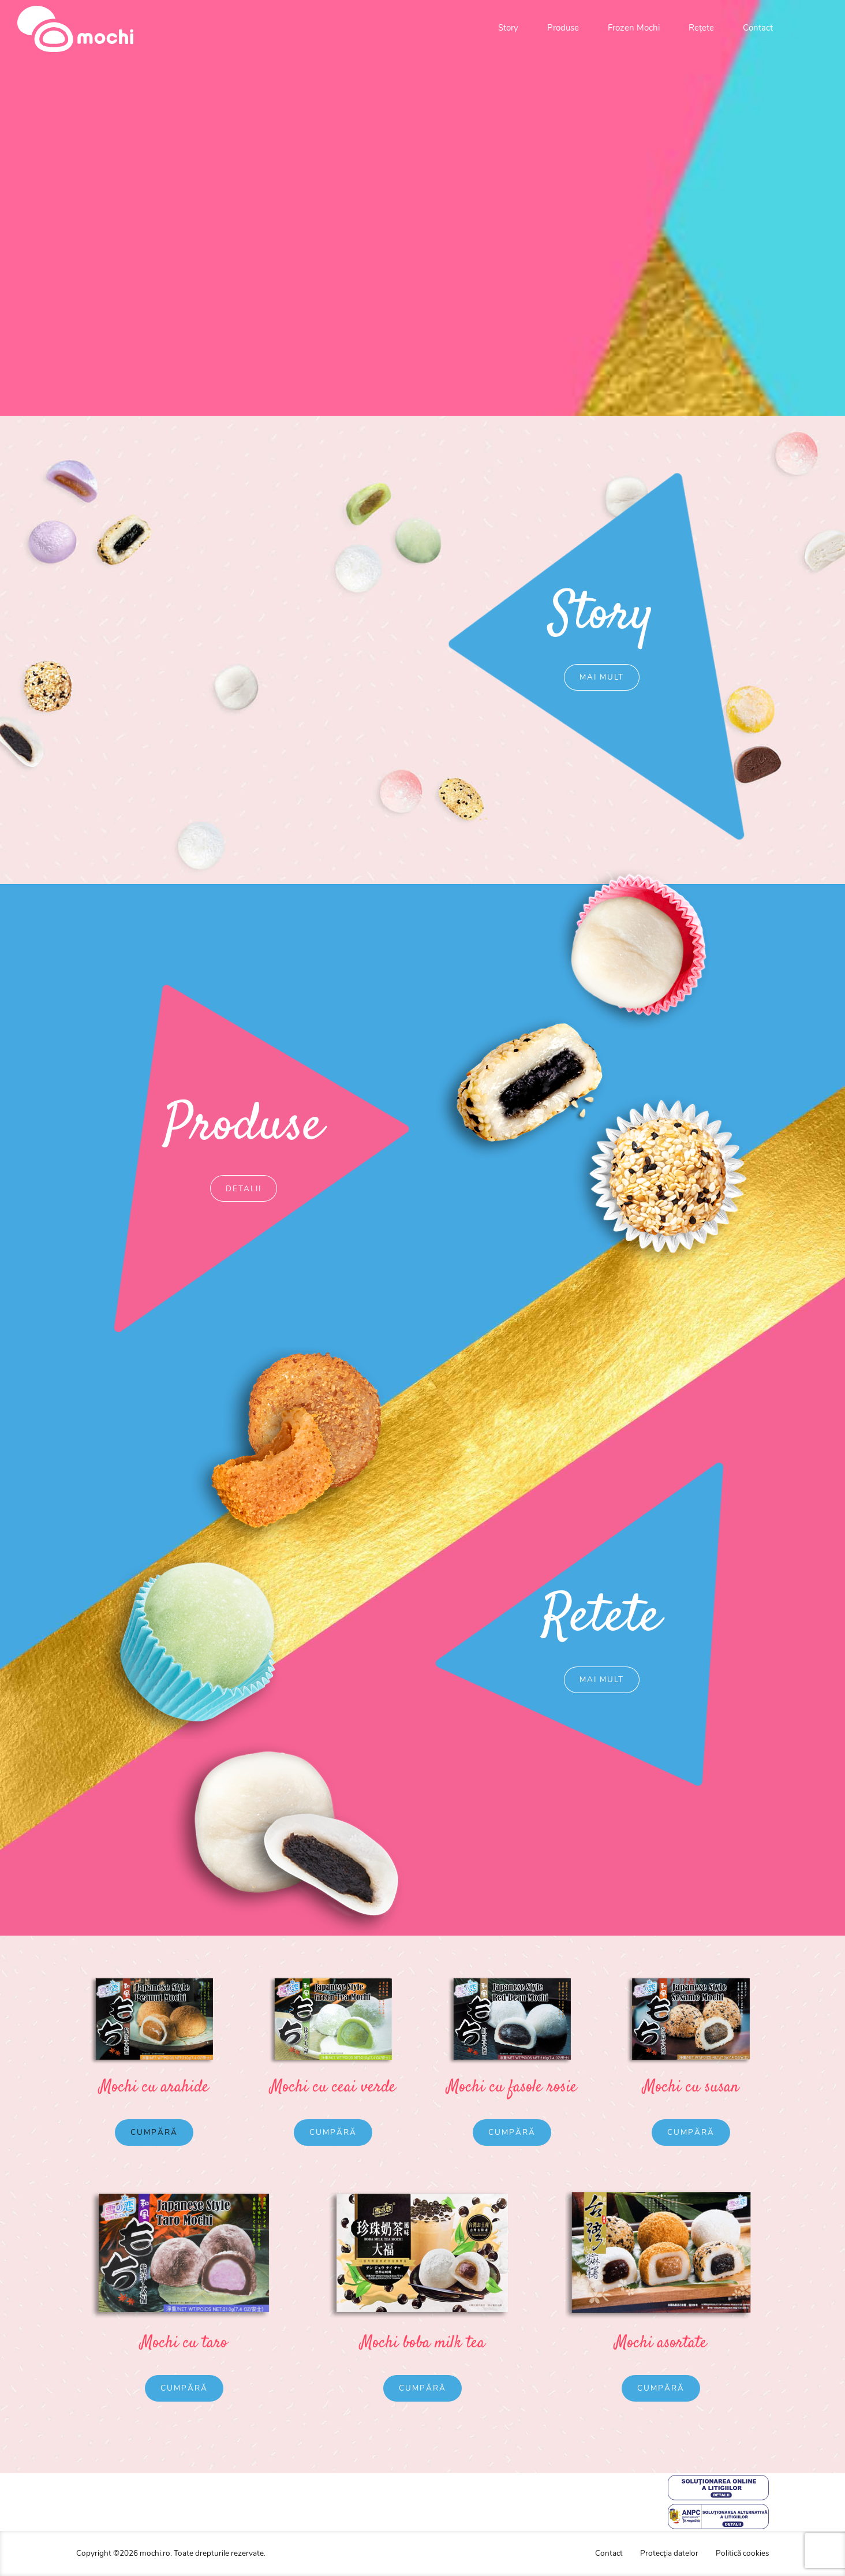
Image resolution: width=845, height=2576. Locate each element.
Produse (563, 27)
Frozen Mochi (634, 27)
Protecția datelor (669, 2553)
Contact (758, 27)
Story (508, 27)
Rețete (701, 27)
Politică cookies (742, 2553)
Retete (634, 1618)
